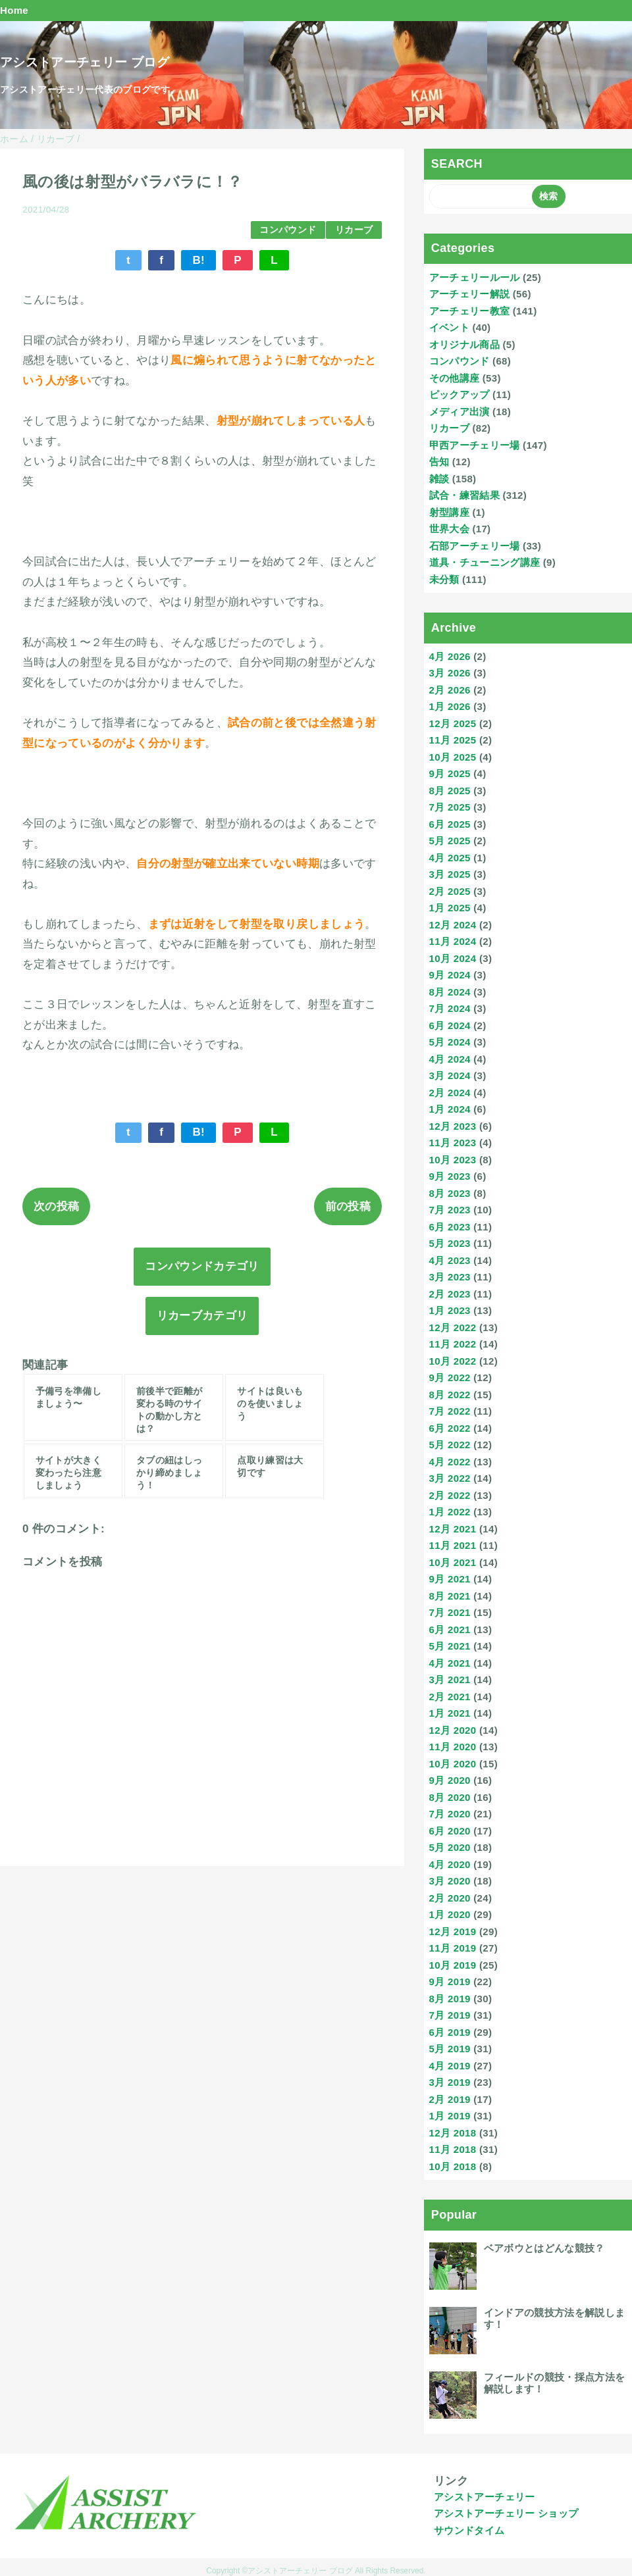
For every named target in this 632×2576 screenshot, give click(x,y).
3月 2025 (450, 874)
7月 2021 (450, 1612)
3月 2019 (450, 2082)
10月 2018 (453, 2166)
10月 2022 (453, 1361)
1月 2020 (450, 1914)
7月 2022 (450, 1411)
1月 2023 (450, 1310)
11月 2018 (453, 2149)
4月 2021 (450, 1663)
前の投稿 (348, 1206)
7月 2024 (450, 1008)
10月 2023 (453, 1159)
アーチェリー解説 (469, 293)
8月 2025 (450, 790)
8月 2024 (450, 992)
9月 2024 (450, 974)
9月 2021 (450, 1578)
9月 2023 (450, 1176)
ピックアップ (459, 394)
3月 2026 (450, 672)
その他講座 (454, 378)
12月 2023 (453, 1126)
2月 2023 (450, 1294)
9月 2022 (450, 1377)
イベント (449, 327)
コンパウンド (287, 230)
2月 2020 (450, 1898)
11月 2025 (453, 739)
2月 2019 (450, 2099)
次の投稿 (56, 1206)
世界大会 (449, 528)
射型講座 (449, 512)
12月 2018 (453, 2132)
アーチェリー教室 (469, 310)
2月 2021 (450, 1696)
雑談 (439, 478)
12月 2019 (453, 1931)
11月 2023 (453, 1142)
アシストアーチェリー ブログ (84, 62)
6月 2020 (450, 1830)
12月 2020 (453, 1730)
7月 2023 (450, 1209)
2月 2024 (450, 1092)
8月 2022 (450, 1394)
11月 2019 (453, 1948)
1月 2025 (450, 907)
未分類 (444, 579)
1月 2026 (450, 706)
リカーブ (354, 230)
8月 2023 (450, 1193)
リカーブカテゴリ (202, 1315)
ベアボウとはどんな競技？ (544, 2248)
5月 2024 (450, 1042)
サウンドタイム (469, 2530)
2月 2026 (450, 689)
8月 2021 (450, 1596)
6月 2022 (450, 1428)
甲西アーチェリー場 (474, 445)
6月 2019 (450, 2032)
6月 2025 (450, 824)
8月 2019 (450, 1998)
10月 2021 (453, 1562)
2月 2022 (450, 1495)
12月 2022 (453, 1327)
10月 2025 (453, 757)
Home (14, 10)
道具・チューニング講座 (484, 562)
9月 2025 (450, 773)
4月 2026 (450, 656)
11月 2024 (453, 941)
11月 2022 (453, 1344)
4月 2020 (450, 1864)
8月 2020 (450, 1797)
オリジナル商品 (464, 344)
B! (198, 260)
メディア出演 (459, 411)
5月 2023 (450, 1243)
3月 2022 (450, 1478)
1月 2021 (450, 1713)
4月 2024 (450, 1059)
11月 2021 (453, 1545)
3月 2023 (450, 1276)
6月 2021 (450, 1629)
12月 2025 (453, 723)
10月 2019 (453, 1965)
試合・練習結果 (464, 495)
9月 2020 (450, 1780)
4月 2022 (450, 1461)
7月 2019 (450, 2015)
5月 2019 (450, 2048)
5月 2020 (450, 1847)
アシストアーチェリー (484, 2496)
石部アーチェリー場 (474, 545)
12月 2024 (453, 924)
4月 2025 (450, 857)
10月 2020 (453, 1763)
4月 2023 (450, 1260)
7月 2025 (450, 807)
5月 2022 (450, 1444)
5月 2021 (450, 1646)
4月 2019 (450, 2065)
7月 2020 (450, 1813)
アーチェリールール (474, 277)
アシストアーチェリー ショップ (506, 2513)
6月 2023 (450, 1226)
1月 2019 (450, 2115)
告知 (439, 461)
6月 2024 (450, 1025)
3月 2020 (450, 1880)
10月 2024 (453, 958)
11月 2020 (453, 1746)
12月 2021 (453, 1528)
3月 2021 (450, 1679)
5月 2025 (450, 840)
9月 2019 (450, 1981)
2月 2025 (450, 891)
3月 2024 (450, 1075)
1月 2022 (450, 1511)
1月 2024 (450, 1109)
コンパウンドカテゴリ (202, 1266)
